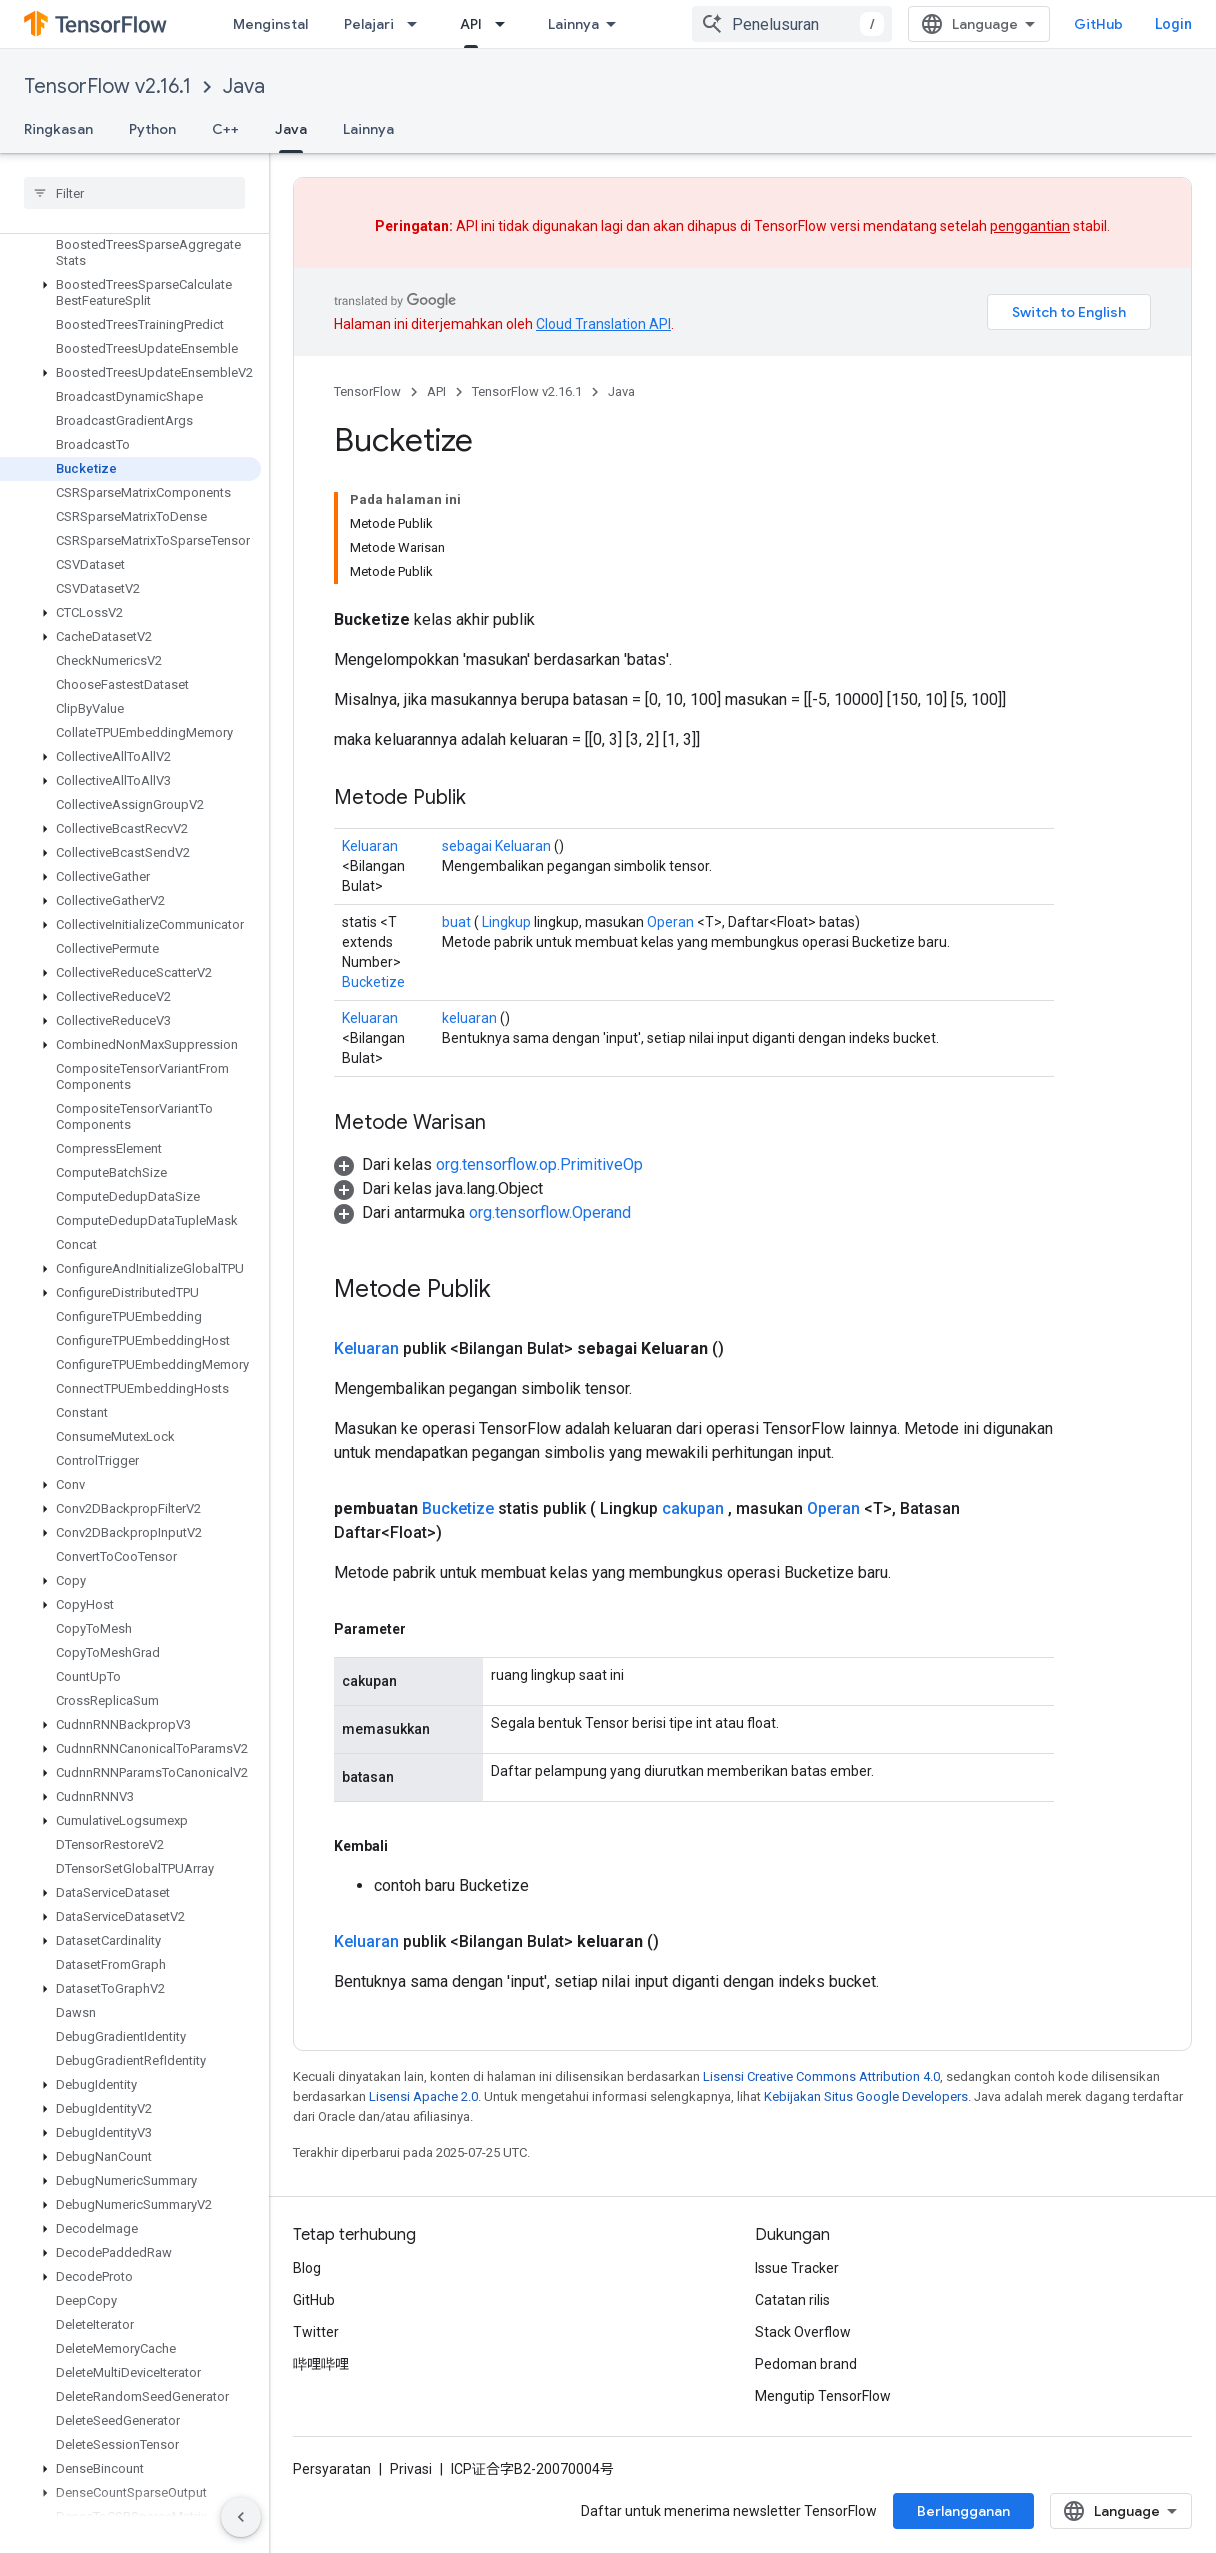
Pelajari (369, 24)
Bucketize (373, 982)
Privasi (411, 2469)
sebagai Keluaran (496, 846)
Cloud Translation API (603, 324)
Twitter (316, 2332)
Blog (307, 2268)
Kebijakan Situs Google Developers (866, 2096)
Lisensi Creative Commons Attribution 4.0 (821, 2076)
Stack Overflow (803, 2332)
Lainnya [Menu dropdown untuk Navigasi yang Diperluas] (573, 24)
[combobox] (792, 24)
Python (152, 129)
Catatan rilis (792, 2300)
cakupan (693, 1508)
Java (244, 86)
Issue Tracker (797, 2268)
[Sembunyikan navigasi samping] (241, 2517)
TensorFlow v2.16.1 (107, 86)
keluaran (469, 1018)
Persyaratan (332, 2469)
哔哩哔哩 (321, 2364)
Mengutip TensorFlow (823, 2396)
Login (1173, 24)
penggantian (1030, 226)
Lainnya (368, 129)
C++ (225, 129)
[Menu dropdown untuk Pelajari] (418, 24)
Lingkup (506, 922)
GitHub (1098, 24)
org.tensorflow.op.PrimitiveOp (539, 1164)
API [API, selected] (471, 24)
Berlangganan (963, 2511)
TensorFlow (367, 391)
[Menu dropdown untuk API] (506, 24)
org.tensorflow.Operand (550, 1212)
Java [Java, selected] (291, 129)
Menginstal (270, 24)
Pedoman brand (806, 2364)
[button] (130, 269)
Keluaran (370, 846)
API (436, 391)
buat (456, 922)
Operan (670, 922)
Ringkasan (58, 129)
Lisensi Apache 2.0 (423, 2096)
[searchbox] (134, 193)
